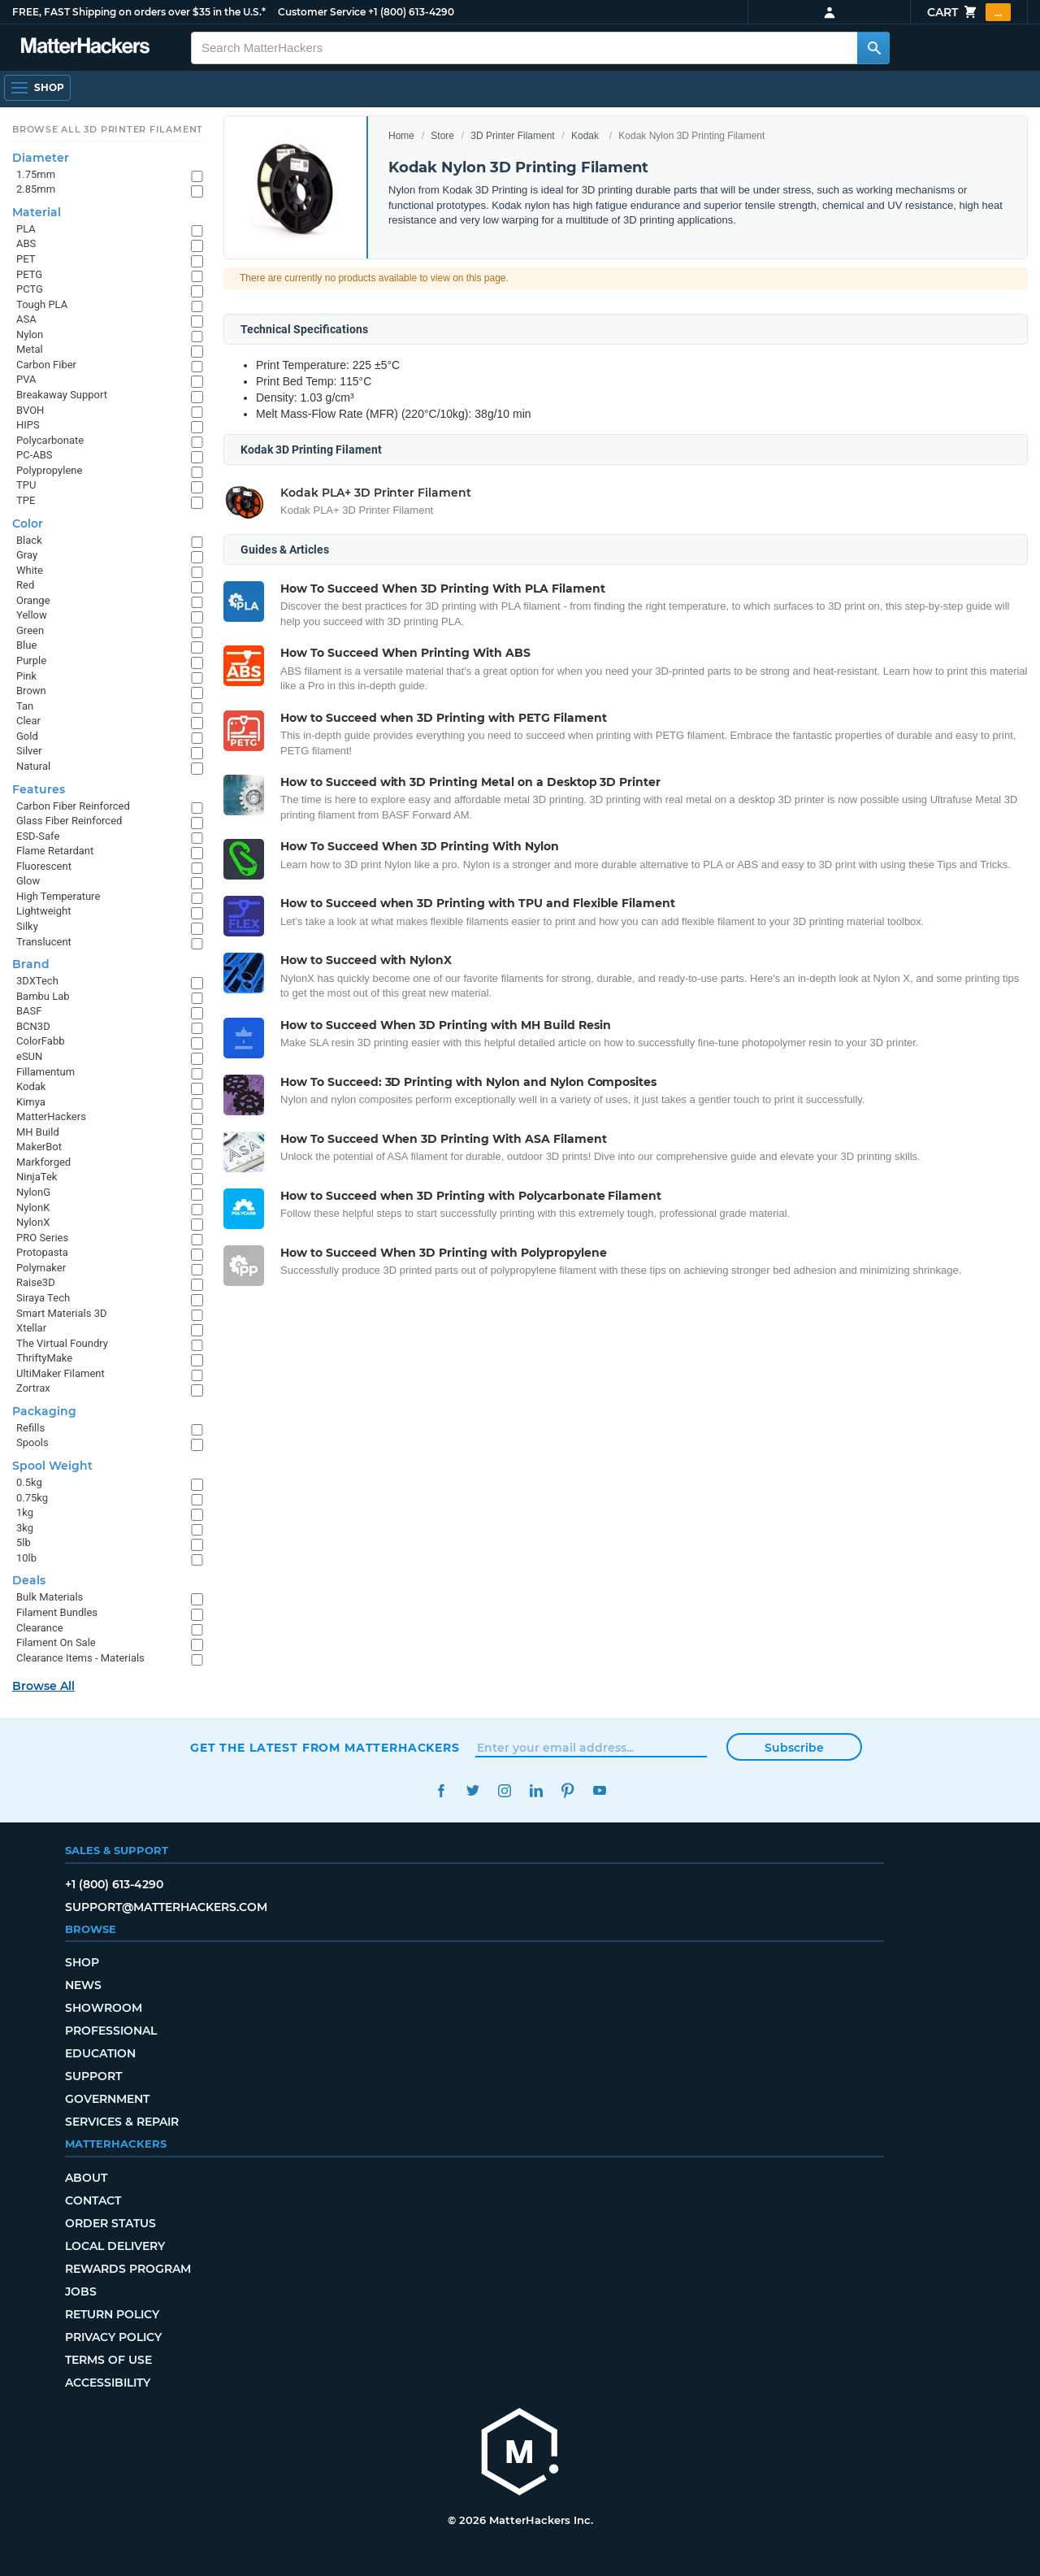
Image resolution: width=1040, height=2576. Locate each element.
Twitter (472, 1790)
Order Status (110, 2223)
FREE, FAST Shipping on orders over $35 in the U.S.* (139, 12)
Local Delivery (115, 2246)
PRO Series (42, 1238)
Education (100, 2053)
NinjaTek (36, 1177)
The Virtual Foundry (62, 1343)
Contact (93, 2200)
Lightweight (43, 911)
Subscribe (794, 1747)
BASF (28, 1011)
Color (27, 523)
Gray (26, 555)
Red (25, 585)
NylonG (33, 1192)
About (86, 2177)
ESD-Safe (37, 836)
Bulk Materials (49, 1597)
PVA (26, 379)
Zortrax (33, 1388)
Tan (24, 706)
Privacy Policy (113, 2337)
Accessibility (107, 2382)
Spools (32, 1442)
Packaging (44, 1411)
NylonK (33, 1207)
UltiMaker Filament (60, 1373)
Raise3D (35, 1282)
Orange (33, 600)
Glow (28, 881)
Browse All (43, 1686)
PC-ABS (34, 455)
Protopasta (42, 1252)
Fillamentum (45, 1072)
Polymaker (41, 1268)
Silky (27, 926)
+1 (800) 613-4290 (411, 12)
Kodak (585, 135)
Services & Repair (122, 2121)
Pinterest (567, 1790)
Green (30, 630)
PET (25, 259)
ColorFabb (40, 1041)
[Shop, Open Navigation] (37, 88)
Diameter (40, 157)
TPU (26, 485)
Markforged (43, 1162)
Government (107, 2099)
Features (38, 789)
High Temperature (58, 896)
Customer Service (322, 12)
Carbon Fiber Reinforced (73, 806)
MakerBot (39, 1146)
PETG (29, 274)
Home (401, 135)
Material (36, 212)
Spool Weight (52, 1465)
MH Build (37, 1132)
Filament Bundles (57, 1612)
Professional (111, 2030)
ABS (26, 243)
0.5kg (29, 1482)
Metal (29, 349)
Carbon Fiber (46, 364)
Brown (31, 690)
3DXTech (37, 981)
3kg (24, 1528)
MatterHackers (51, 1116)
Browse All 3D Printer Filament (107, 129)
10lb (26, 1558)
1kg (24, 1512)
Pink (26, 676)
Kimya (31, 1102)
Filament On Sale (56, 1642)
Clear (28, 721)
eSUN (29, 1056)
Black (29, 540)
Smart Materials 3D (61, 1313)
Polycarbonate (50, 440)
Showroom (103, 2007)
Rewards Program (128, 2268)
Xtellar (31, 1328)
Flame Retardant (54, 851)
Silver (29, 751)
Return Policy (112, 2314)
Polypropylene (49, 470)
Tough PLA (41, 304)
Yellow (31, 615)
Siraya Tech (43, 1298)
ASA (26, 319)
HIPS (28, 425)
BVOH (30, 410)
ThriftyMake (44, 1358)
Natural (33, 766)
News (83, 1985)
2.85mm (35, 189)
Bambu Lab (43, 996)
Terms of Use (108, 2359)
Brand (31, 964)
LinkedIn (536, 1790)
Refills (30, 1428)
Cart (969, 12)
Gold (27, 736)
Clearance (39, 1628)
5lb (23, 1542)
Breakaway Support (61, 395)
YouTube (599, 1790)
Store (442, 135)
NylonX (33, 1222)
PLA (26, 229)
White (29, 570)
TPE (25, 500)
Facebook (441, 1790)
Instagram (504, 1790)
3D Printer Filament (512, 135)
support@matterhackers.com (166, 1907)
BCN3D (33, 1026)
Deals (29, 1580)
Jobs (81, 2291)
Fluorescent (44, 866)
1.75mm (35, 174)
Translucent (44, 942)
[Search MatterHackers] (873, 48)
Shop (82, 1962)
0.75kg (32, 1498)
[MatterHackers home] (520, 2453)
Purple (31, 660)
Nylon (29, 334)
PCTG (29, 289)
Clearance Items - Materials (80, 1658)
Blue (26, 645)
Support (93, 2076)
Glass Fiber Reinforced (69, 821)
